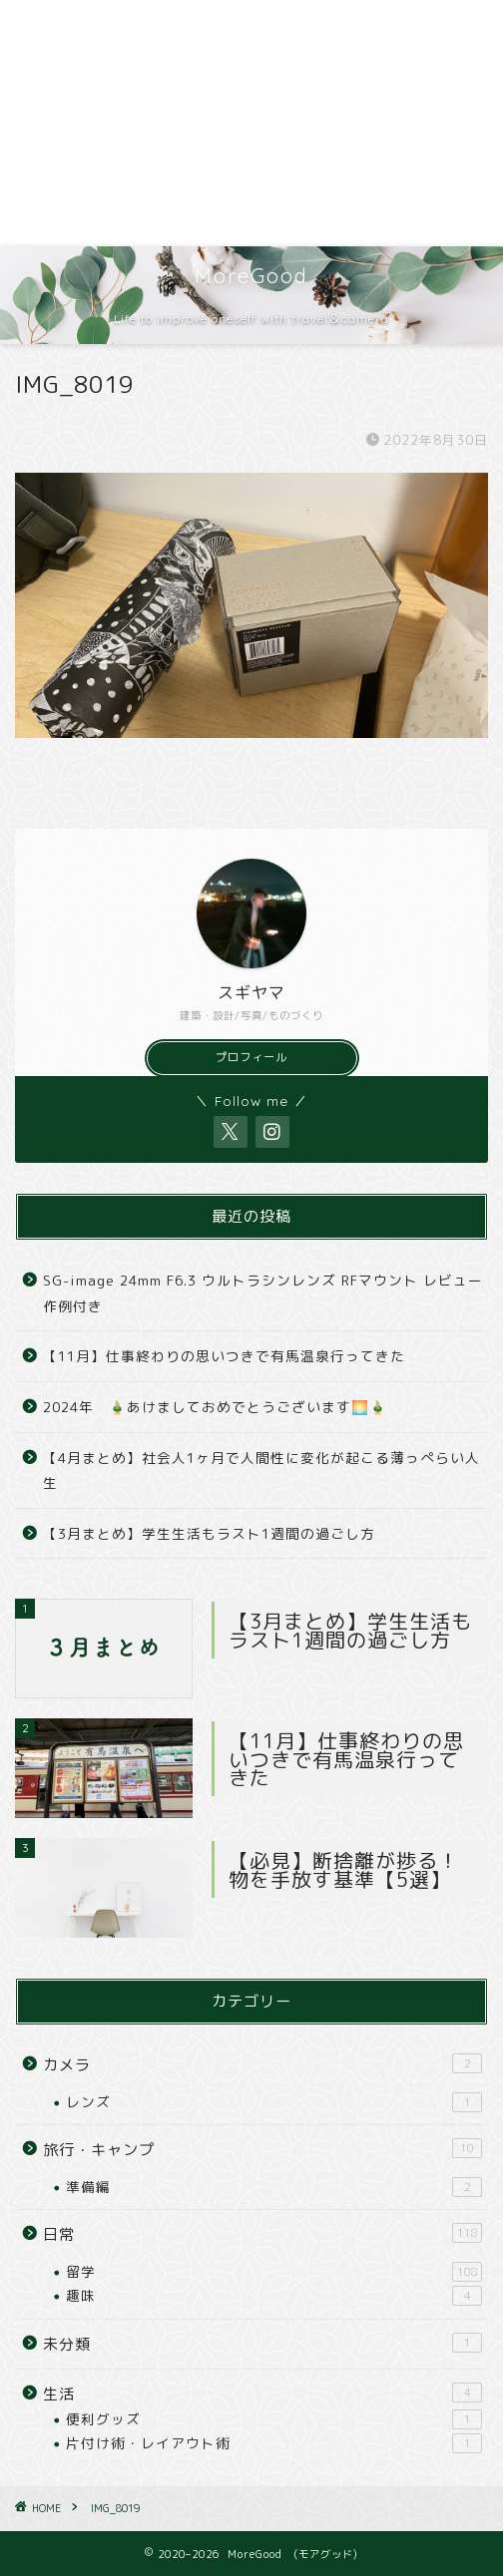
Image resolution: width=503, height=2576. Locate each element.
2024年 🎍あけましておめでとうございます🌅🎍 (215, 1406)
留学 (274, 2272)
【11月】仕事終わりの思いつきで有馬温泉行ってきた (224, 1355)
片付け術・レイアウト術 (274, 2443)
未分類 (262, 2344)
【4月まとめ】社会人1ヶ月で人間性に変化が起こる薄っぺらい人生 (261, 1470)
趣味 (274, 2296)
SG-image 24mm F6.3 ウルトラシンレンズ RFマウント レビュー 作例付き (264, 1293)
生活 (262, 2393)
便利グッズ (274, 2419)
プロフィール (251, 1057)
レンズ (274, 2102)
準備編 (274, 2187)
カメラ (262, 2064)
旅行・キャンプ (262, 2149)
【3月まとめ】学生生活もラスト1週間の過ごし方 (209, 1533)
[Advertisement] (251, 123)
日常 (262, 2234)
